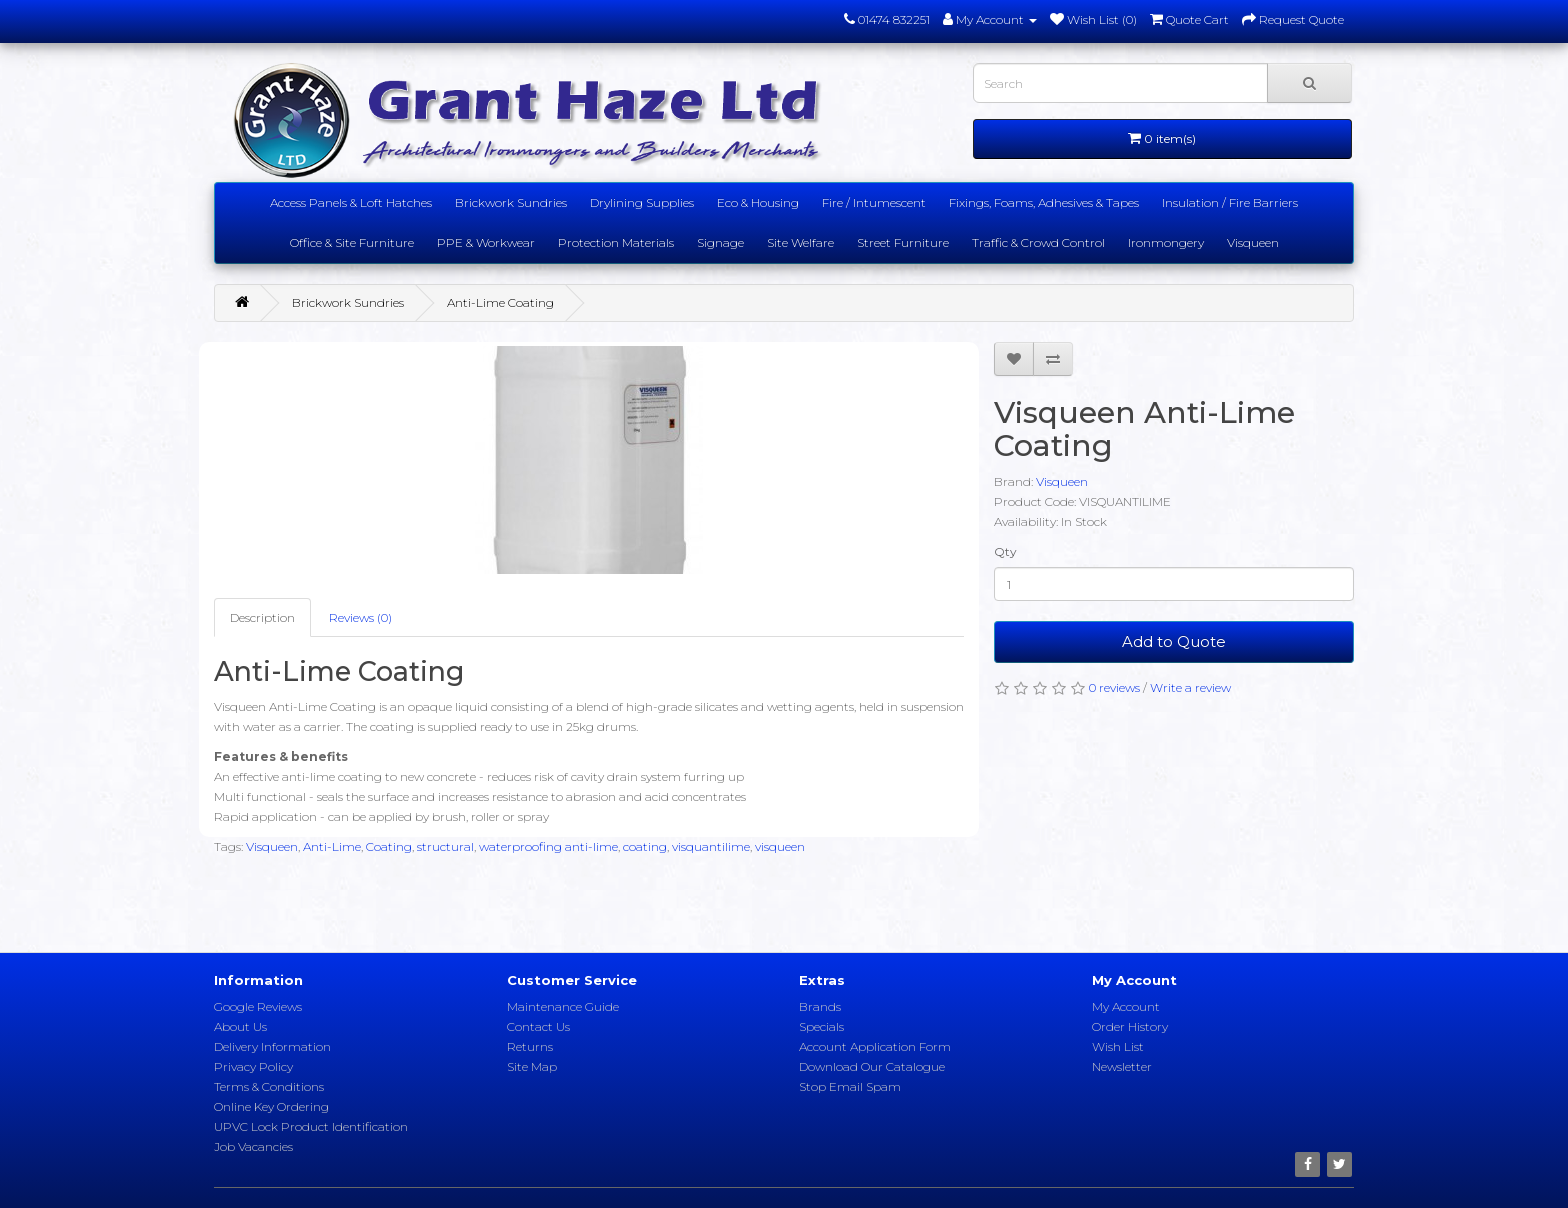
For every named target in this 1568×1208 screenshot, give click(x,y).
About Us (240, 1026)
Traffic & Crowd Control (1038, 242)
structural (445, 846)
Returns (530, 1046)
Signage (720, 242)
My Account (1126, 1006)
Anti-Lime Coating (500, 302)
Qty (1005, 551)
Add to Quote (1174, 641)
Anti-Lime (332, 846)
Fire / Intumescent (874, 202)
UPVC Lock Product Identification (311, 1126)
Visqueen (1253, 242)
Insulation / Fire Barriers (1230, 202)
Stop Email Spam (850, 1086)
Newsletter (1122, 1066)
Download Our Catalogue (872, 1066)
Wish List (1118, 1046)
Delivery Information (272, 1046)
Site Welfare (800, 242)
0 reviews (1114, 687)
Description (262, 617)
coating (645, 846)
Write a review (1190, 687)
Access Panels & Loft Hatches (351, 202)
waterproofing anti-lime (548, 846)
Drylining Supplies (642, 202)
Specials (821, 1026)
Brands (820, 1006)
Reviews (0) (360, 617)
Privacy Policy (253, 1066)
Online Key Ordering (271, 1106)
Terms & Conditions (269, 1086)
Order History (1130, 1026)
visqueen (780, 846)
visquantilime (711, 846)
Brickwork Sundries (511, 202)
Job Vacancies (253, 1146)
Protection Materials (616, 242)
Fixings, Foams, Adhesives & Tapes (1044, 202)
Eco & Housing (758, 202)
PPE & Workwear (486, 242)
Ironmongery (1166, 242)
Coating (389, 846)
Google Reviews (258, 1006)
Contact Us (538, 1026)
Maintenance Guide (563, 1006)
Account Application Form (875, 1046)
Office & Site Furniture (352, 242)
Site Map (532, 1066)
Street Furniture (903, 242)
